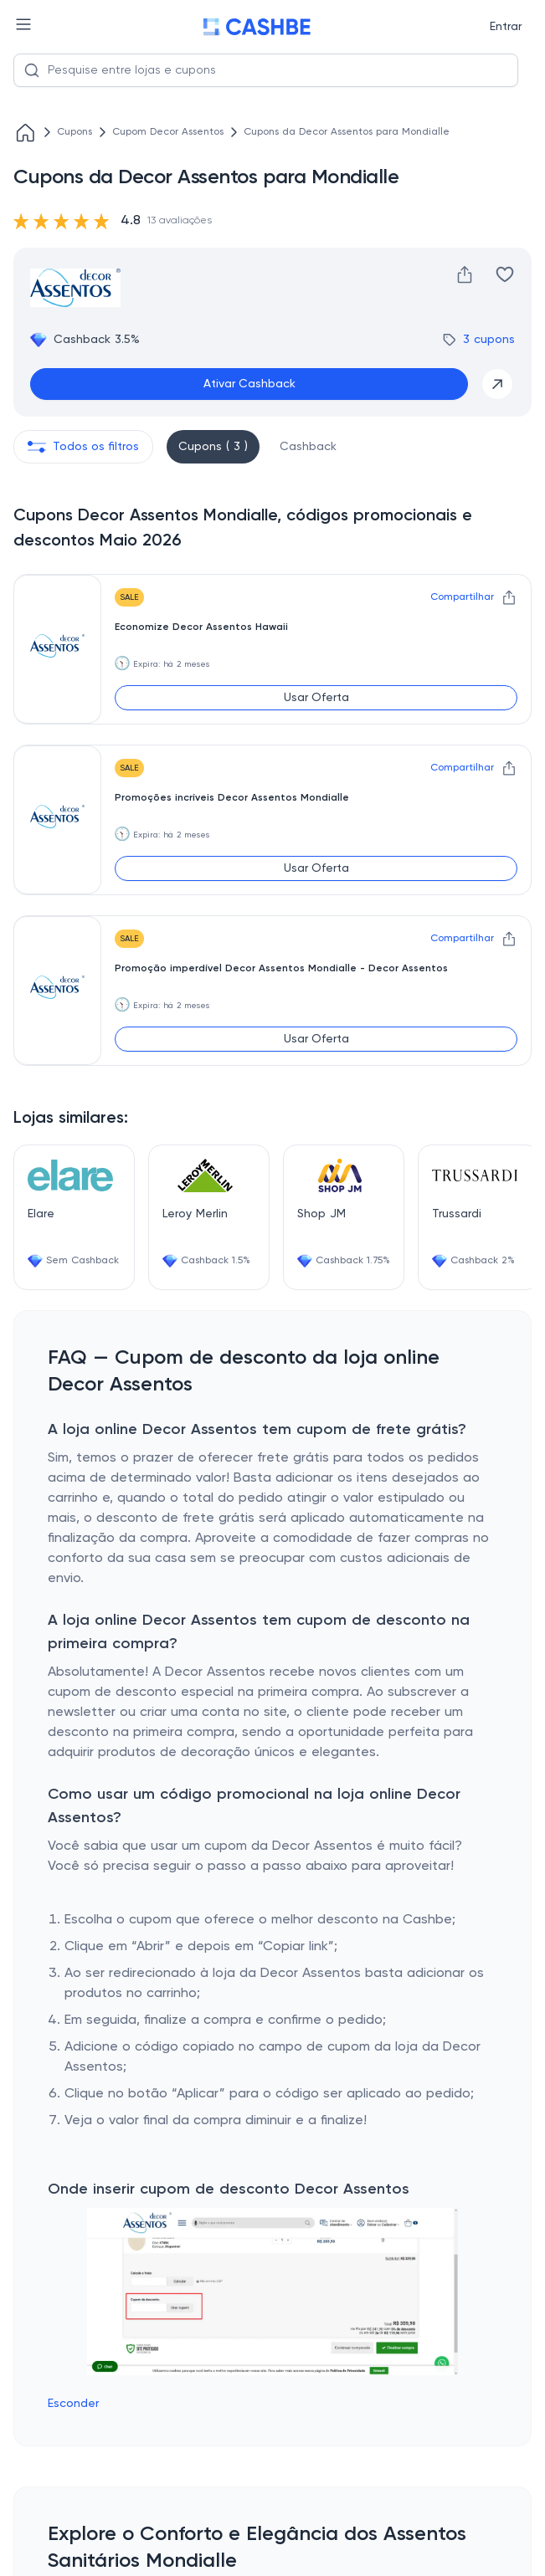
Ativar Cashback (249, 384)
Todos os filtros (83, 447)
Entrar (506, 27)
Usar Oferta (316, 698)
